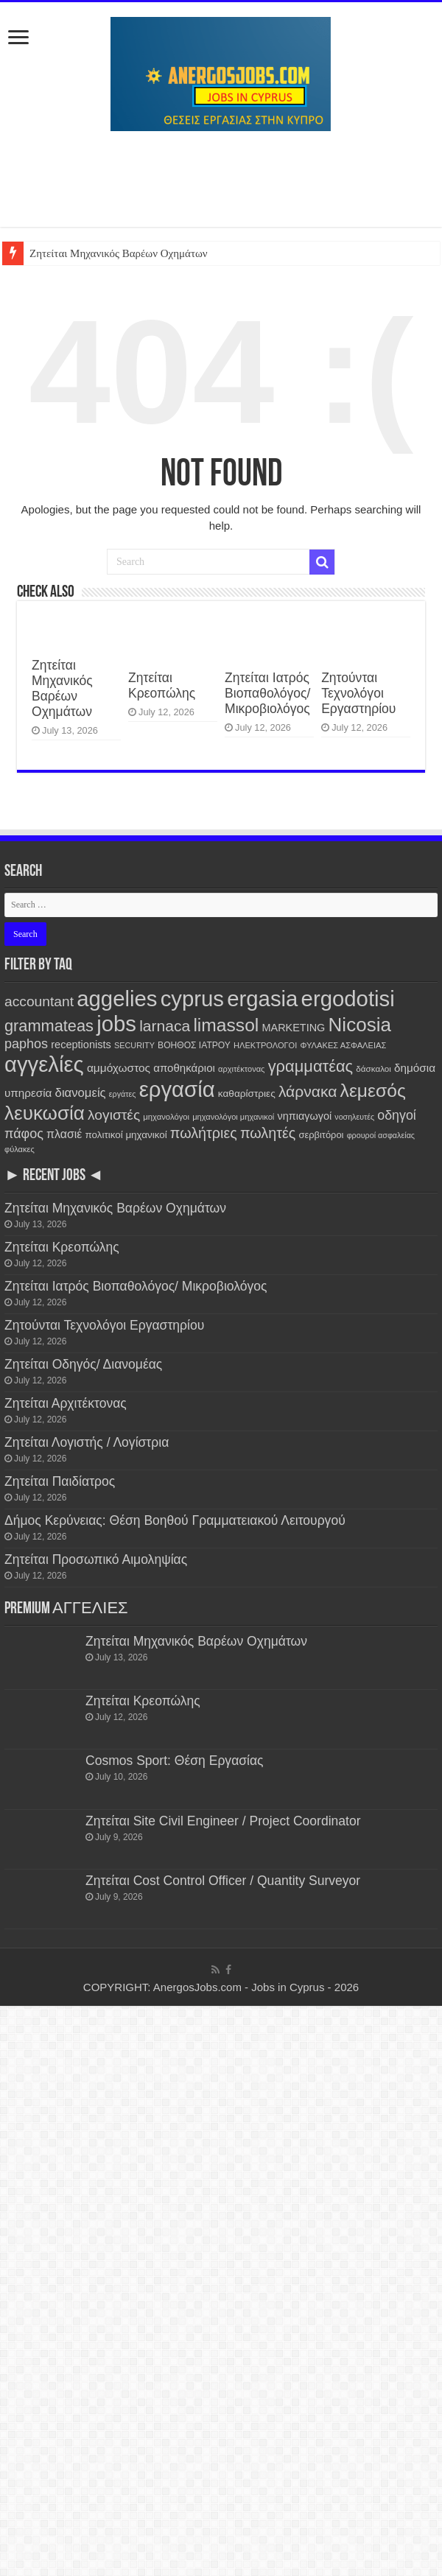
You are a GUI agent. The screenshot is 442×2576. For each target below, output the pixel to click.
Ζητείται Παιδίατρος (59, 1481)
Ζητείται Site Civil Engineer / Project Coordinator (224, 1821)
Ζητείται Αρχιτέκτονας (65, 1403)
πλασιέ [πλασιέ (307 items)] (64, 1134)
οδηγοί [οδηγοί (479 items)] (396, 1115)
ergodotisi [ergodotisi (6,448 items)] (348, 998)
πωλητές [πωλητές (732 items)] (267, 1133)
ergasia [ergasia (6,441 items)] (262, 998)
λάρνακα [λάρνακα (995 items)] (307, 1091)
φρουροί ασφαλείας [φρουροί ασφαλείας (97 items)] (381, 1135)
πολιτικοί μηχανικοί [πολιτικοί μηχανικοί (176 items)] (125, 1134)
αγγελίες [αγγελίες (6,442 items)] (44, 1064)
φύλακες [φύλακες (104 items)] (19, 1149)
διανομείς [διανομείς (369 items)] (80, 1093)
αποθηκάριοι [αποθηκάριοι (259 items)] (184, 1067)
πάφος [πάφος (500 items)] (23, 1133)
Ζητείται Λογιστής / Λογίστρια (86, 1442)
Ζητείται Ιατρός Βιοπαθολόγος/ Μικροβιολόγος (267, 693)
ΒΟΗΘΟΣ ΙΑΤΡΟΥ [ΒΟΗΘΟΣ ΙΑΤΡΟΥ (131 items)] (194, 1045)
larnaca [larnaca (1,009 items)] (164, 1025)
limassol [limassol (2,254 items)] (226, 1025)
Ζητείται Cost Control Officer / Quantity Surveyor (224, 1880)
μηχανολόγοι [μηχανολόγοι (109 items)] (166, 1116)
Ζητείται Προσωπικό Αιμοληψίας (95, 1559)
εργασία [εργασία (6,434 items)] (177, 1089)
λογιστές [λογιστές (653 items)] (114, 1115)
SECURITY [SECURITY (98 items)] (134, 1045)
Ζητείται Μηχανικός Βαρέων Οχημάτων (118, 253)
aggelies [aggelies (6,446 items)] (117, 998)
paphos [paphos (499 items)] (26, 1043)
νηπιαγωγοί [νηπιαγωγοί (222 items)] (304, 1116)
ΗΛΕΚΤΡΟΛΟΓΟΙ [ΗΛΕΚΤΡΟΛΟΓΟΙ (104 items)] (265, 1045)
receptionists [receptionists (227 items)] (81, 1044)
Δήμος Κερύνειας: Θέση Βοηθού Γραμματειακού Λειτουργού (174, 1520)
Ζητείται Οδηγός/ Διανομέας (83, 1364)
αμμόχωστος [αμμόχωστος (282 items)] (118, 1067)
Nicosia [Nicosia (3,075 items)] (360, 1025)
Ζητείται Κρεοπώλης (161, 685)
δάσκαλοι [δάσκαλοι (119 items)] (373, 1068)
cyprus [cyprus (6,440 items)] (192, 998)
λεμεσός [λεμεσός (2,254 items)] (373, 1091)
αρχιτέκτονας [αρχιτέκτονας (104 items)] (241, 1068)
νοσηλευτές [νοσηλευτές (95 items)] (354, 1116)
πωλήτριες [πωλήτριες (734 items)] (203, 1133)
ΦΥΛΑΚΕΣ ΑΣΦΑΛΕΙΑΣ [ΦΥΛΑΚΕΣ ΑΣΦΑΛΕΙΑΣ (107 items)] (343, 1045)
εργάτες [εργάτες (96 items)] (122, 1093)
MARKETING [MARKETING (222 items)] (294, 1027)
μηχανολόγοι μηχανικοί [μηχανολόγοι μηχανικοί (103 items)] (233, 1116)
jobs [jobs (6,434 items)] (116, 1023)
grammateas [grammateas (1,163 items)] (49, 1026)
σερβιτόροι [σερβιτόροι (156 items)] (320, 1134)
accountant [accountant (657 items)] (39, 1001)
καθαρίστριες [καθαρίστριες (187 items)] (247, 1093)
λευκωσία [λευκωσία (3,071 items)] (44, 1113)
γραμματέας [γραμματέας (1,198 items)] (310, 1066)
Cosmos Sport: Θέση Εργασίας (174, 1760)
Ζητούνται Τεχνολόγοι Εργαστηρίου (358, 693)
